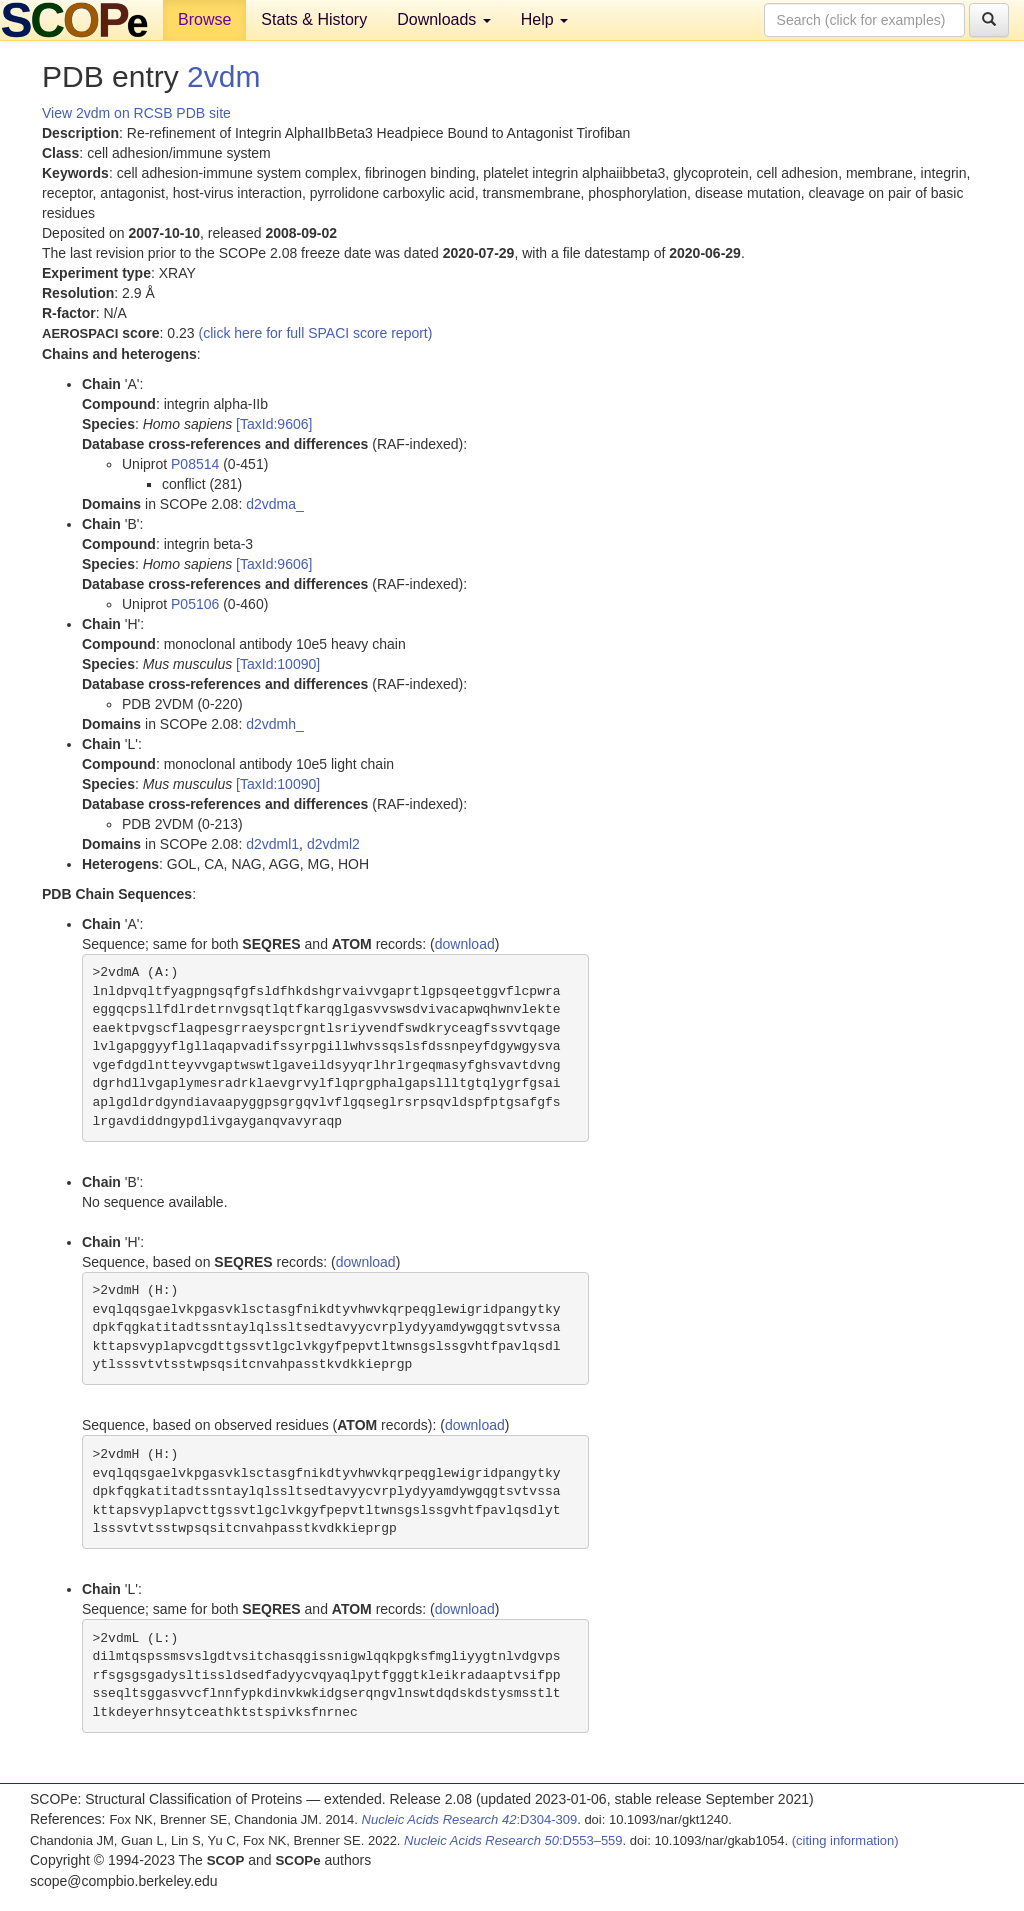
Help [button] (544, 19)
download (465, 944)
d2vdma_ (275, 504)
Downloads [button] (444, 19)
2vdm (223, 76)
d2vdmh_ (275, 724)
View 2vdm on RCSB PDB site (136, 113)
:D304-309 (470, 1819)
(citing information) (845, 1840)
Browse (204, 19)
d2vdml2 (333, 844)
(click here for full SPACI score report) (316, 333)
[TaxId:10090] (278, 664)
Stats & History (314, 19)
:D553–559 (513, 1840)
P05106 (195, 604)
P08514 (195, 464)
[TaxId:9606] (274, 424)
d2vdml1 (272, 844)
